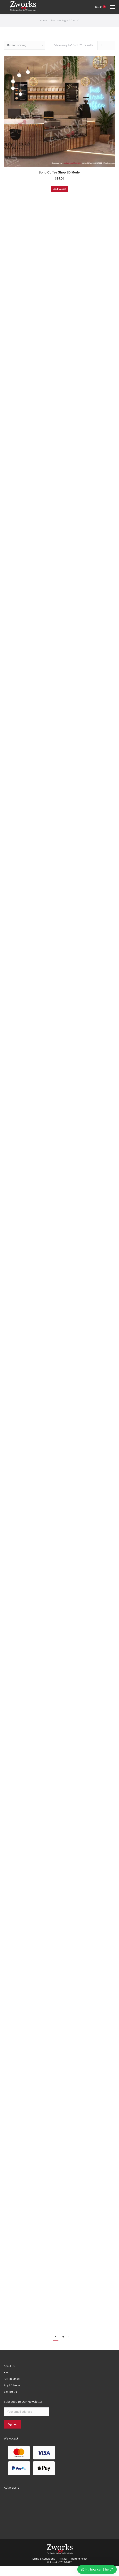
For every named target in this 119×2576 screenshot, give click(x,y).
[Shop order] (24, 45)
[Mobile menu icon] (112, 7)
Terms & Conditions (43, 2558)
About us (9, 2366)
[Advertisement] (33, 2510)
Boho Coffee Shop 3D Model (59, 172)
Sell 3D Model (12, 2379)
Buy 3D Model (12, 2385)
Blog (6, 2372)
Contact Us (10, 2392)
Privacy (63, 2558)
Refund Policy (79, 2558)
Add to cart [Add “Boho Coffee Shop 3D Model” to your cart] (59, 189)
